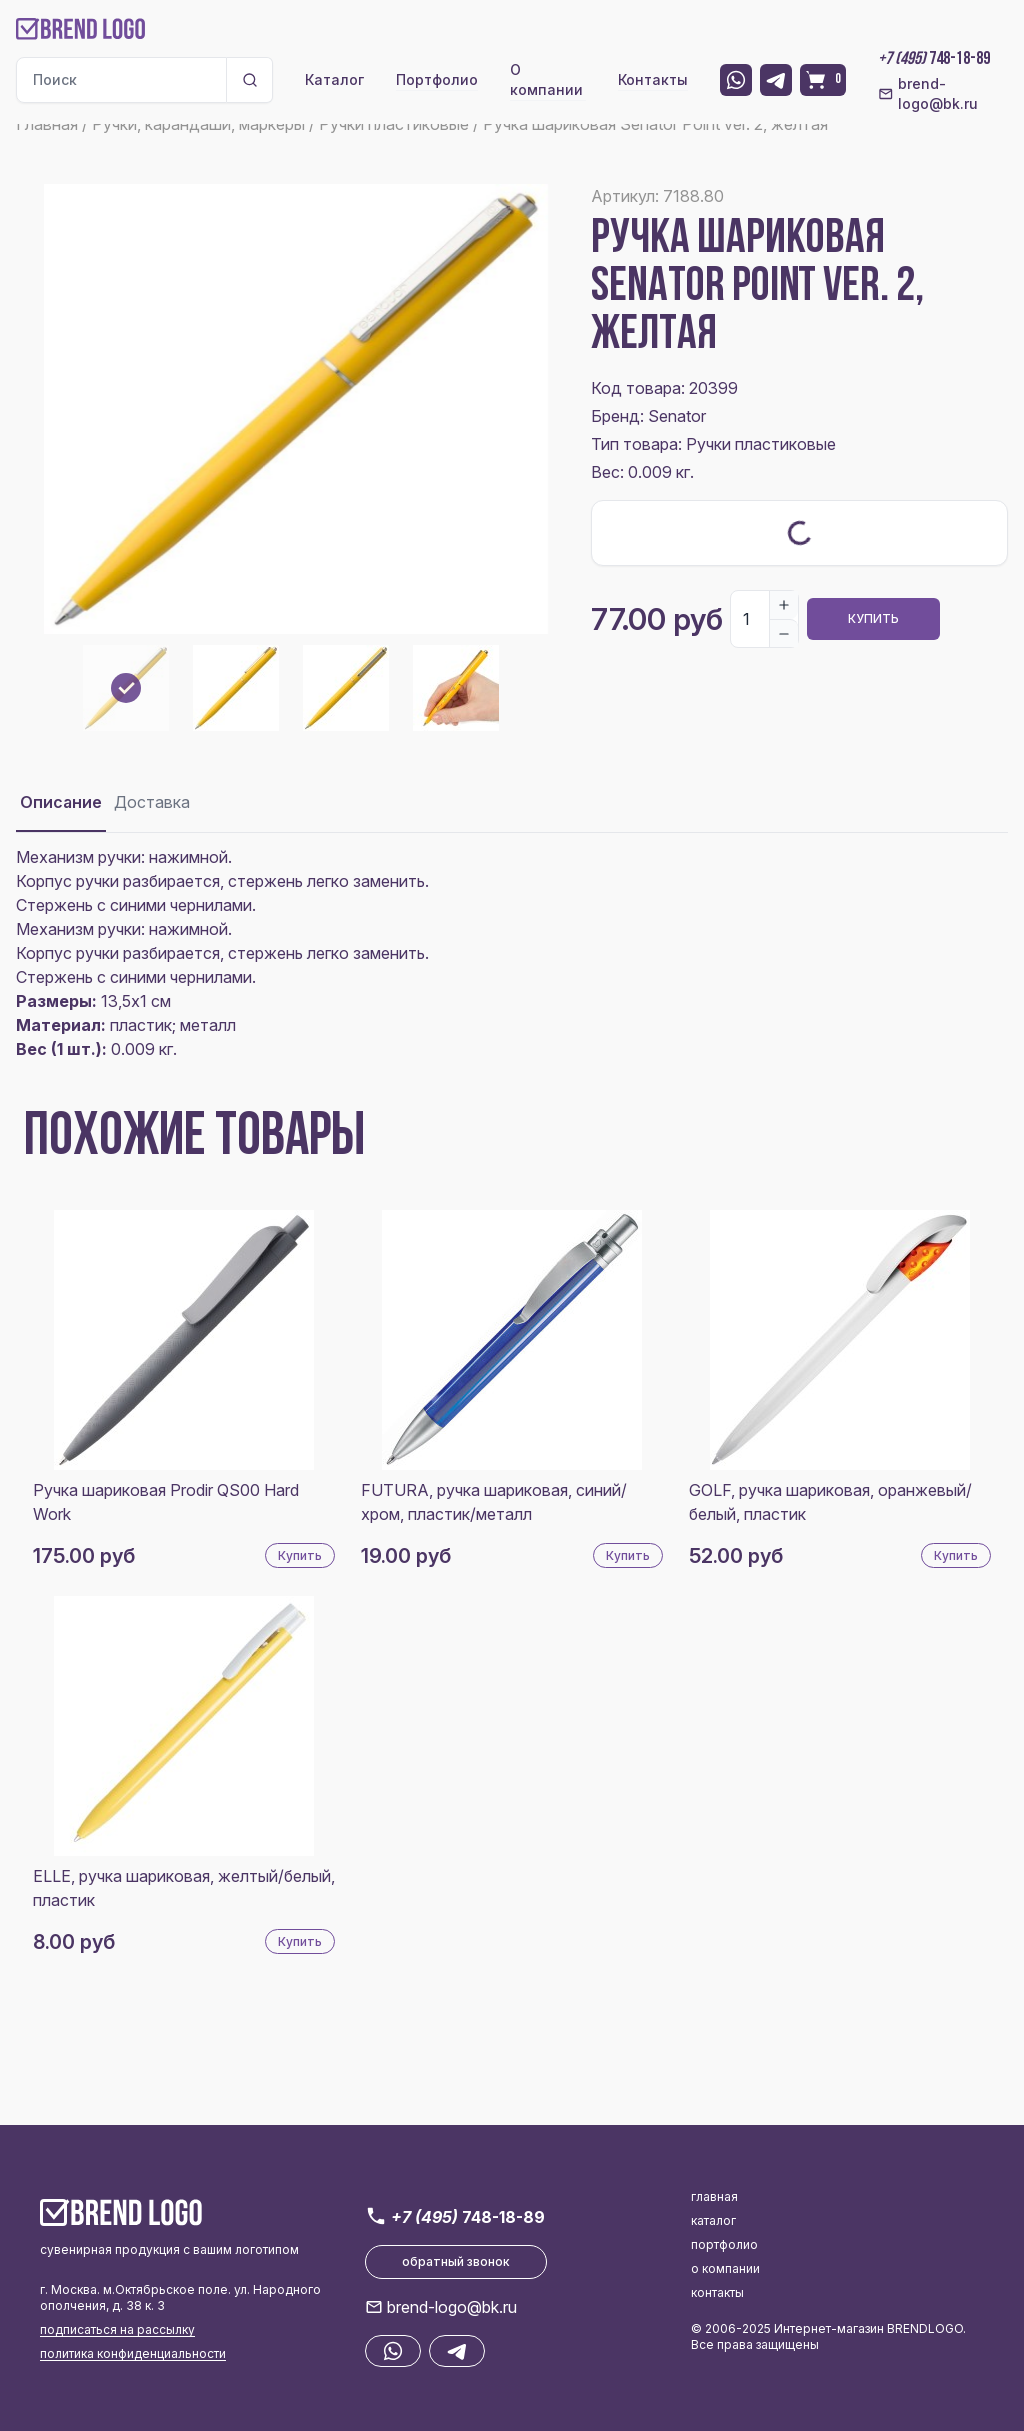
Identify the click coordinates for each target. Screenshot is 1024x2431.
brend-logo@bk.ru (927, 93)
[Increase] (784, 605)
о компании (725, 2268)
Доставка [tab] (152, 802)
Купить (873, 618)
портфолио (724, 2244)
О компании (546, 79)
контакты (717, 2292)
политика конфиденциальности (133, 2353)
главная (714, 2196)
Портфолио (437, 79)
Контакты (653, 79)
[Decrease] (784, 633)
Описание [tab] (61, 802)
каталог (713, 2220)
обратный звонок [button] (456, 2261)
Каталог (334, 79)
